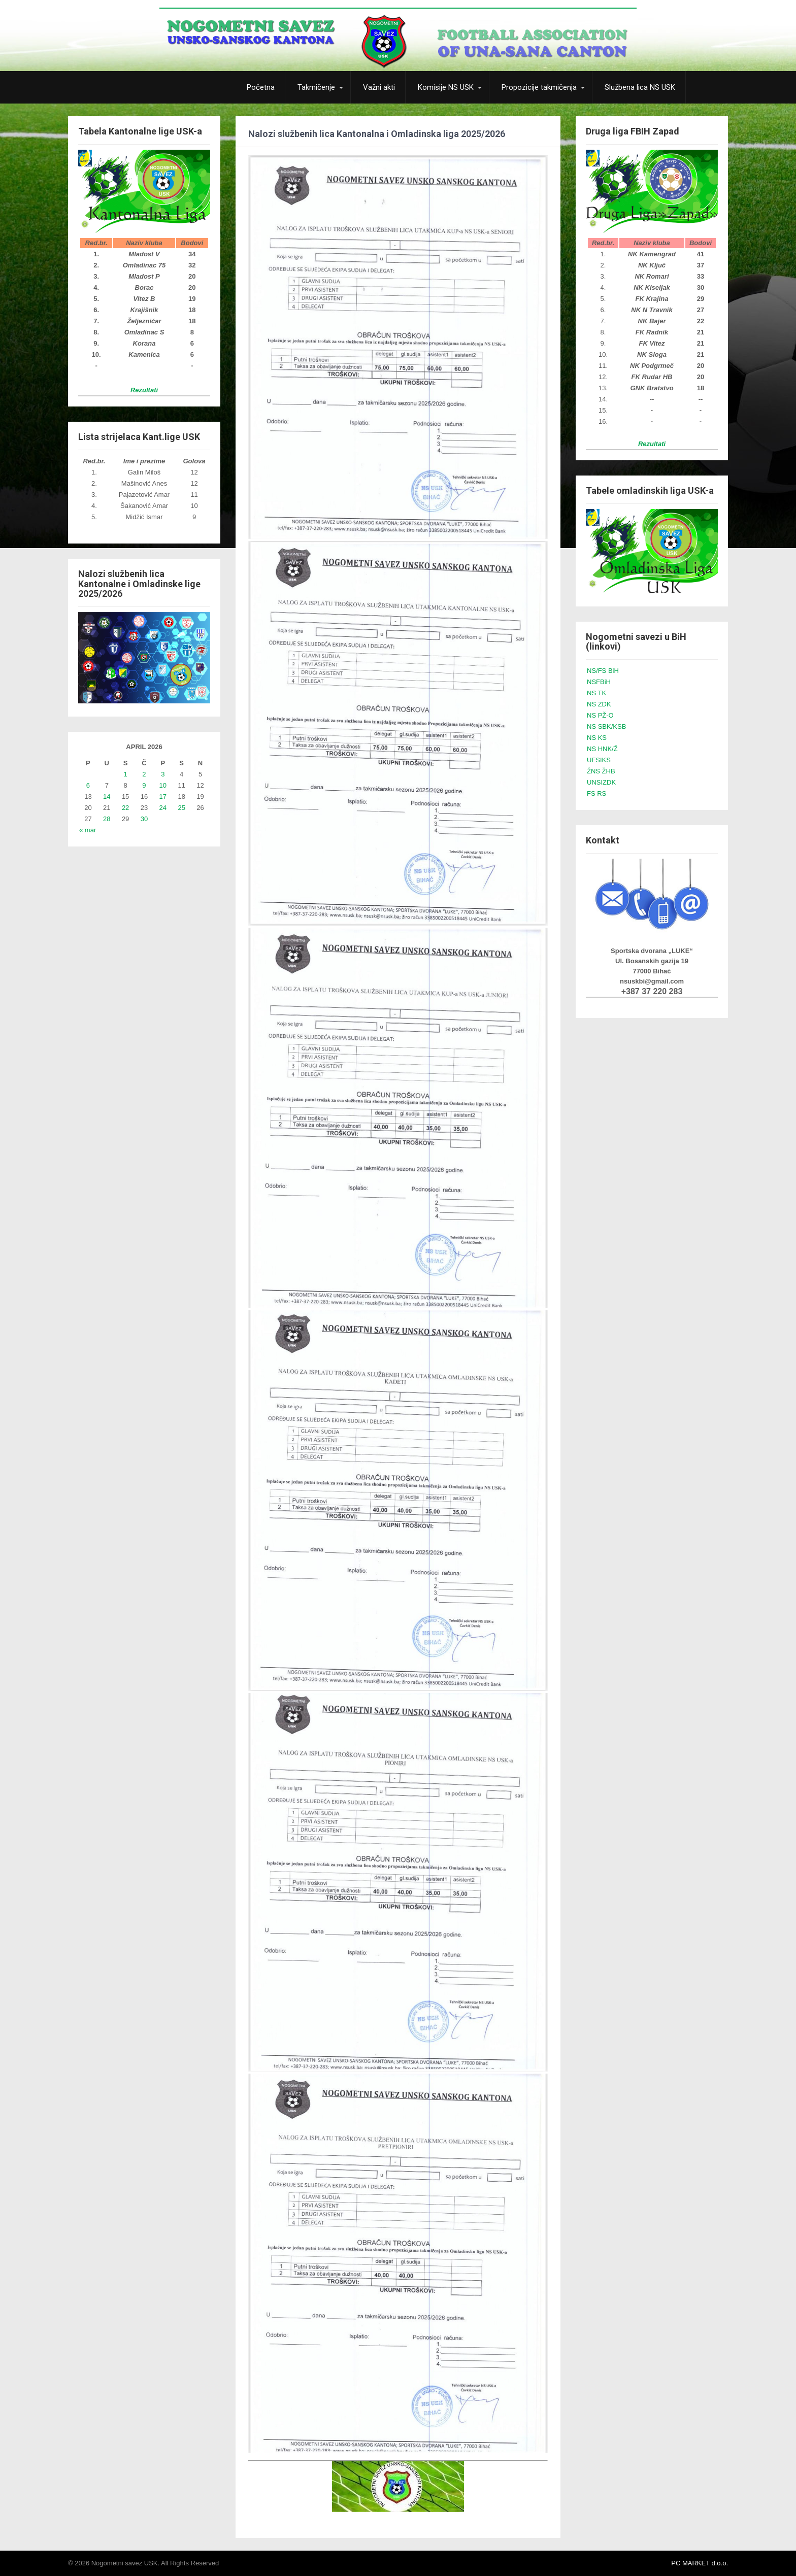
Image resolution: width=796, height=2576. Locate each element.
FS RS (596, 793)
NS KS (597, 737)
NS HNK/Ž (602, 749)
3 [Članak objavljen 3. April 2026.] (162, 774)
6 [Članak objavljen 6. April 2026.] (88, 785)
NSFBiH (599, 682)
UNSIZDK (601, 782)
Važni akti (379, 87)
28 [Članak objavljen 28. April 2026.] (106, 819)
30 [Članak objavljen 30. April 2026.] (144, 819)
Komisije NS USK (446, 87)
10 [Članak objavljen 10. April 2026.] (163, 785)
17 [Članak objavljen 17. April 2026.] (163, 796)
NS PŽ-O (600, 715)
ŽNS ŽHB (601, 771)
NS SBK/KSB (606, 726)
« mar (87, 830)
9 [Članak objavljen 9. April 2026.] (144, 785)
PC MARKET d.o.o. (699, 2563)
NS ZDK (599, 704)
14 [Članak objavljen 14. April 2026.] (106, 796)
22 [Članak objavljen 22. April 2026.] (125, 807)
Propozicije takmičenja (539, 87)
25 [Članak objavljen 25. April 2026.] (181, 807)
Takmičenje (316, 87)
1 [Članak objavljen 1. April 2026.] (125, 774)
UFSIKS (599, 760)
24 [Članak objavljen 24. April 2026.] (163, 807)
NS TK (596, 693)
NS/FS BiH (603, 670)
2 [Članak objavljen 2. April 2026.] (144, 774)
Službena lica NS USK (640, 87)
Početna (261, 87)
